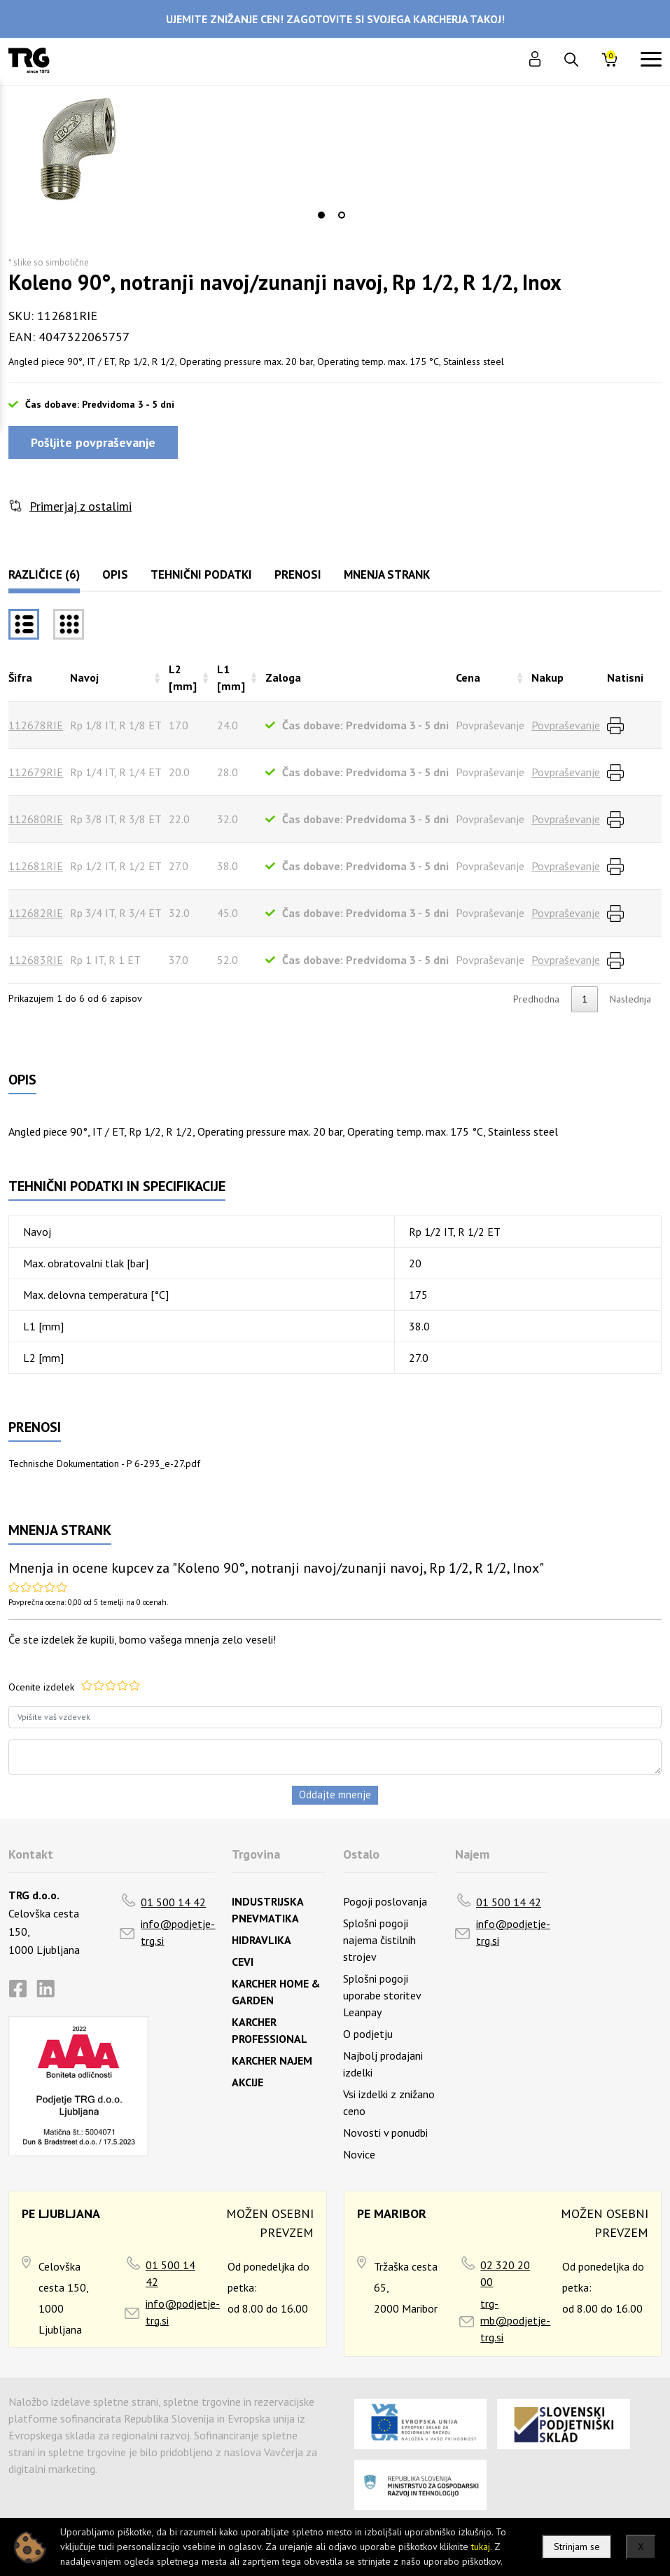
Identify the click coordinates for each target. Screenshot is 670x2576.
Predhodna (536, 999)
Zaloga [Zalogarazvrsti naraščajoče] (283, 677)
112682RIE (35, 913)
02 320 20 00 (505, 2273)
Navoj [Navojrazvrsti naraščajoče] (84, 677)
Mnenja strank (387, 574)
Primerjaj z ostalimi (80, 506)
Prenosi (297, 574)
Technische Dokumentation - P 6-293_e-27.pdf (104, 1463)
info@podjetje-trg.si (178, 1932)
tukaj (480, 2546)
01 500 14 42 (173, 1902)
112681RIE (35, 866)
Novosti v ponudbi (385, 2133)
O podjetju (368, 2034)
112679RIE (35, 772)
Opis (115, 574)
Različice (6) (44, 574)
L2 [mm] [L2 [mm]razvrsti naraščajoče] (183, 677)
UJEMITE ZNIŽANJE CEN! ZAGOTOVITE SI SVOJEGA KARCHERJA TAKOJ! (335, 19)
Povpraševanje (565, 725)
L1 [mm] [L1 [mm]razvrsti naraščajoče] (231, 677)
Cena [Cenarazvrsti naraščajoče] (468, 677)
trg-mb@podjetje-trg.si (515, 2320)
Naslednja (630, 999)
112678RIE (35, 725)
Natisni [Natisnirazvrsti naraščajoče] (625, 677)
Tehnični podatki (201, 574)
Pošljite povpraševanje (93, 442)
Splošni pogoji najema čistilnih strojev (379, 1940)
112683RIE (35, 960)
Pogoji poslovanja (385, 1901)
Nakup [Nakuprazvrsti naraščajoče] (547, 677)
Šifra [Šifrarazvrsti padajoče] (20, 677)
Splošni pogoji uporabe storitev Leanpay (382, 1995)
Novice (359, 2154)
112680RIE (35, 819)
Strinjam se (577, 2546)
